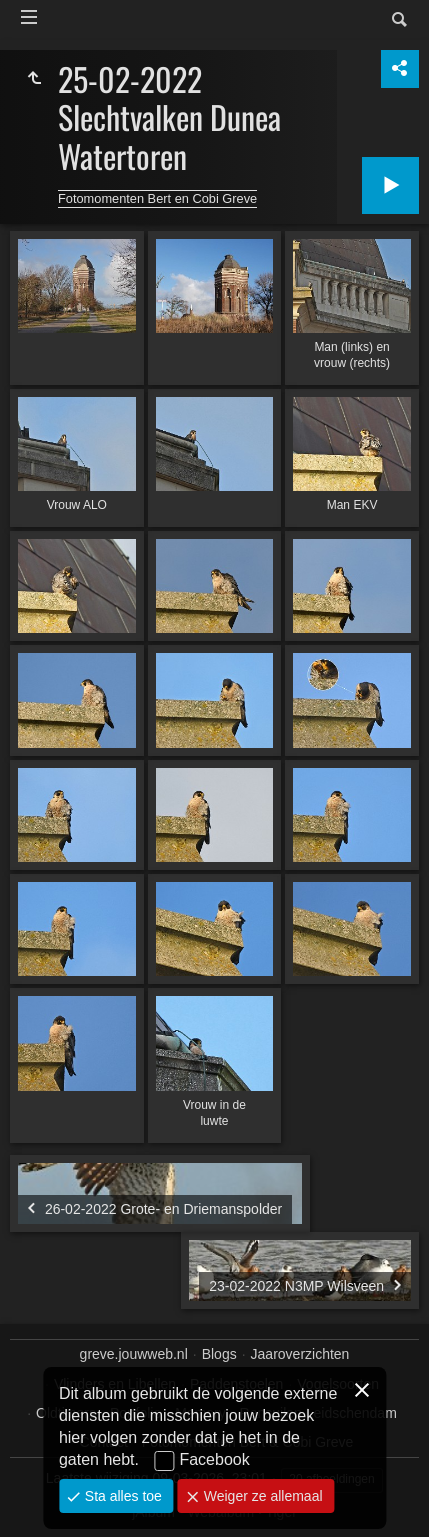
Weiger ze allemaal (261, 1496)
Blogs (219, 1354)
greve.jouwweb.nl (134, 1354)
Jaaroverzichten (300, 1354)
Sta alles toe (121, 1496)
